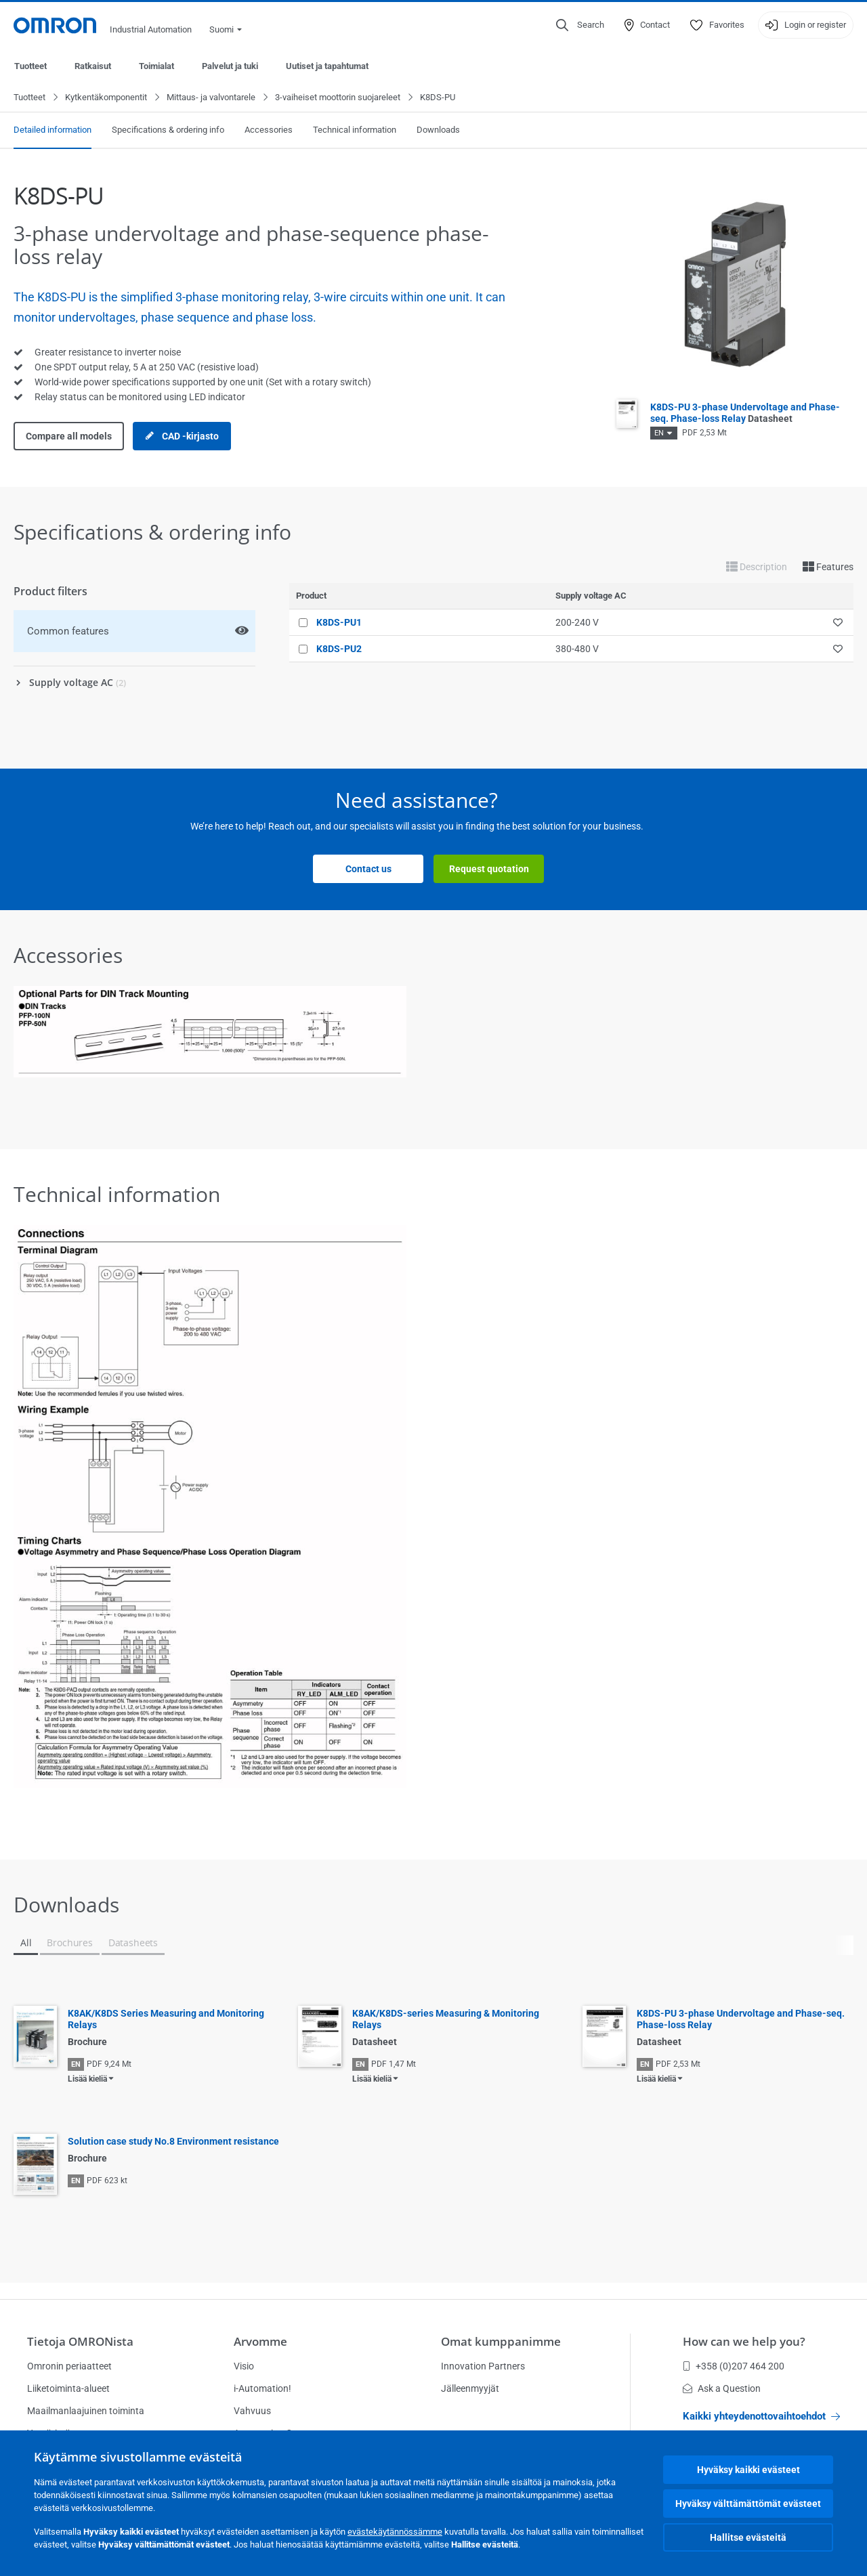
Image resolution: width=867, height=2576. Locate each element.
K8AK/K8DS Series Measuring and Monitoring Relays (166, 2020)
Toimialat (156, 66)
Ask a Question (722, 2388)
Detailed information (52, 130)
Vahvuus (252, 2410)
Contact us (368, 869)
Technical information (354, 130)
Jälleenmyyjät (470, 2388)
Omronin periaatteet (69, 2366)
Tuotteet (30, 66)
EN (659, 433)
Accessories (269, 130)
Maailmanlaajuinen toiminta (85, 2410)
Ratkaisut (93, 66)
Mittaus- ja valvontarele (211, 98)
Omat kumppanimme (501, 2341)
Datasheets (133, 1943)
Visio (244, 2366)
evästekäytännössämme (394, 2532)
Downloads (438, 130)
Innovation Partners (483, 2366)
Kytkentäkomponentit (106, 98)
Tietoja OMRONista (80, 2341)
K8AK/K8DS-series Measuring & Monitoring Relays (445, 2020)
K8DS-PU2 (339, 649)
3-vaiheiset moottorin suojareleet (337, 98)
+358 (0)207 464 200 (733, 2366)
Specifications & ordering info (168, 130)
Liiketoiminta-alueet (68, 2388)
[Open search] (580, 25)
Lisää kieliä (87, 2079)
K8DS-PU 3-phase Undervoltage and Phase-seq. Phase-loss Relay (745, 413)
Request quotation (489, 869)
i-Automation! (262, 2388)
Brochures (69, 1943)
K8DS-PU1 (339, 623)
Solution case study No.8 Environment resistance (173, 2142)
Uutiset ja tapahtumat (327, 66)
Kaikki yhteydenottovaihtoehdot (761, 2416)
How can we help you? (744, 2341)
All (25, 1943)
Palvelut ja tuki (230, 66)
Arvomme (260, 2341)
